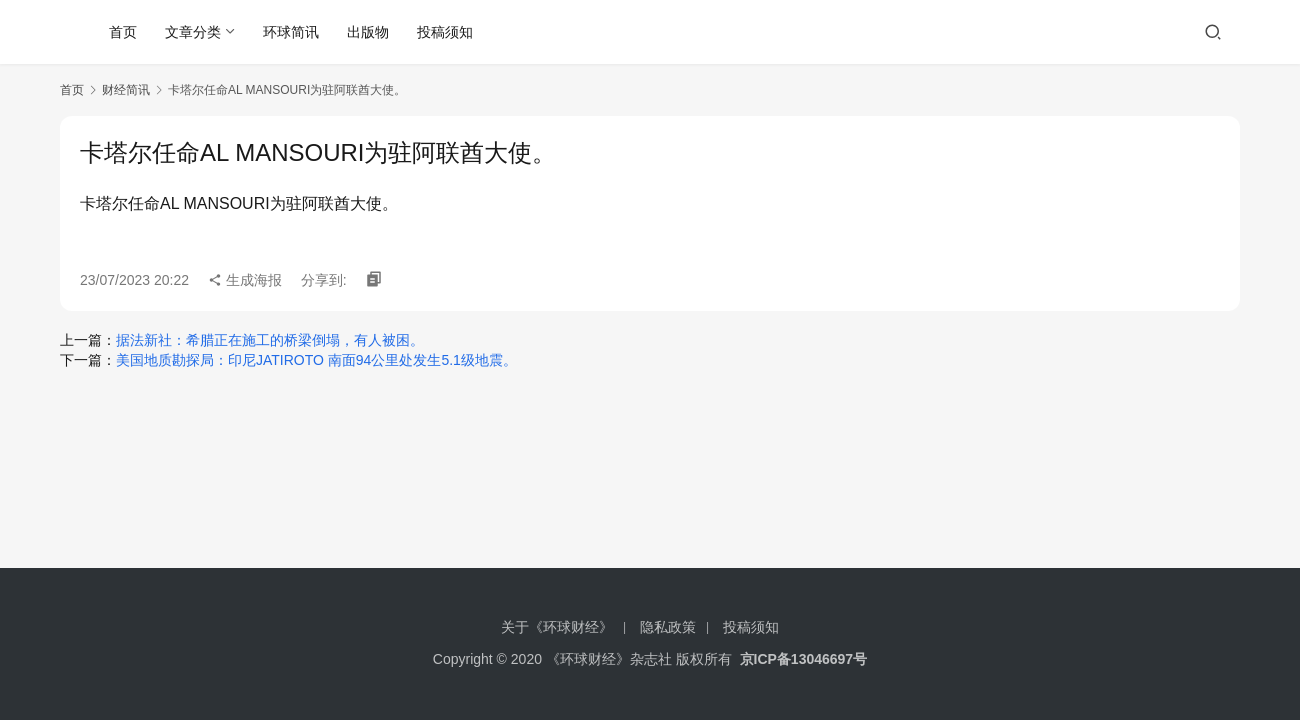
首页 (123, 32)
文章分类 (193, 32)
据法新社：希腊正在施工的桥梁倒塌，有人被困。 (270, 340)
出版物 (368, 32)
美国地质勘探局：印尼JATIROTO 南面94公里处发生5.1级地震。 (316, 360)
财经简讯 (126, 90)
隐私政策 (668, 627)
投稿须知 (445, 32)
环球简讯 (291, 32)
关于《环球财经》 (557, 627)
